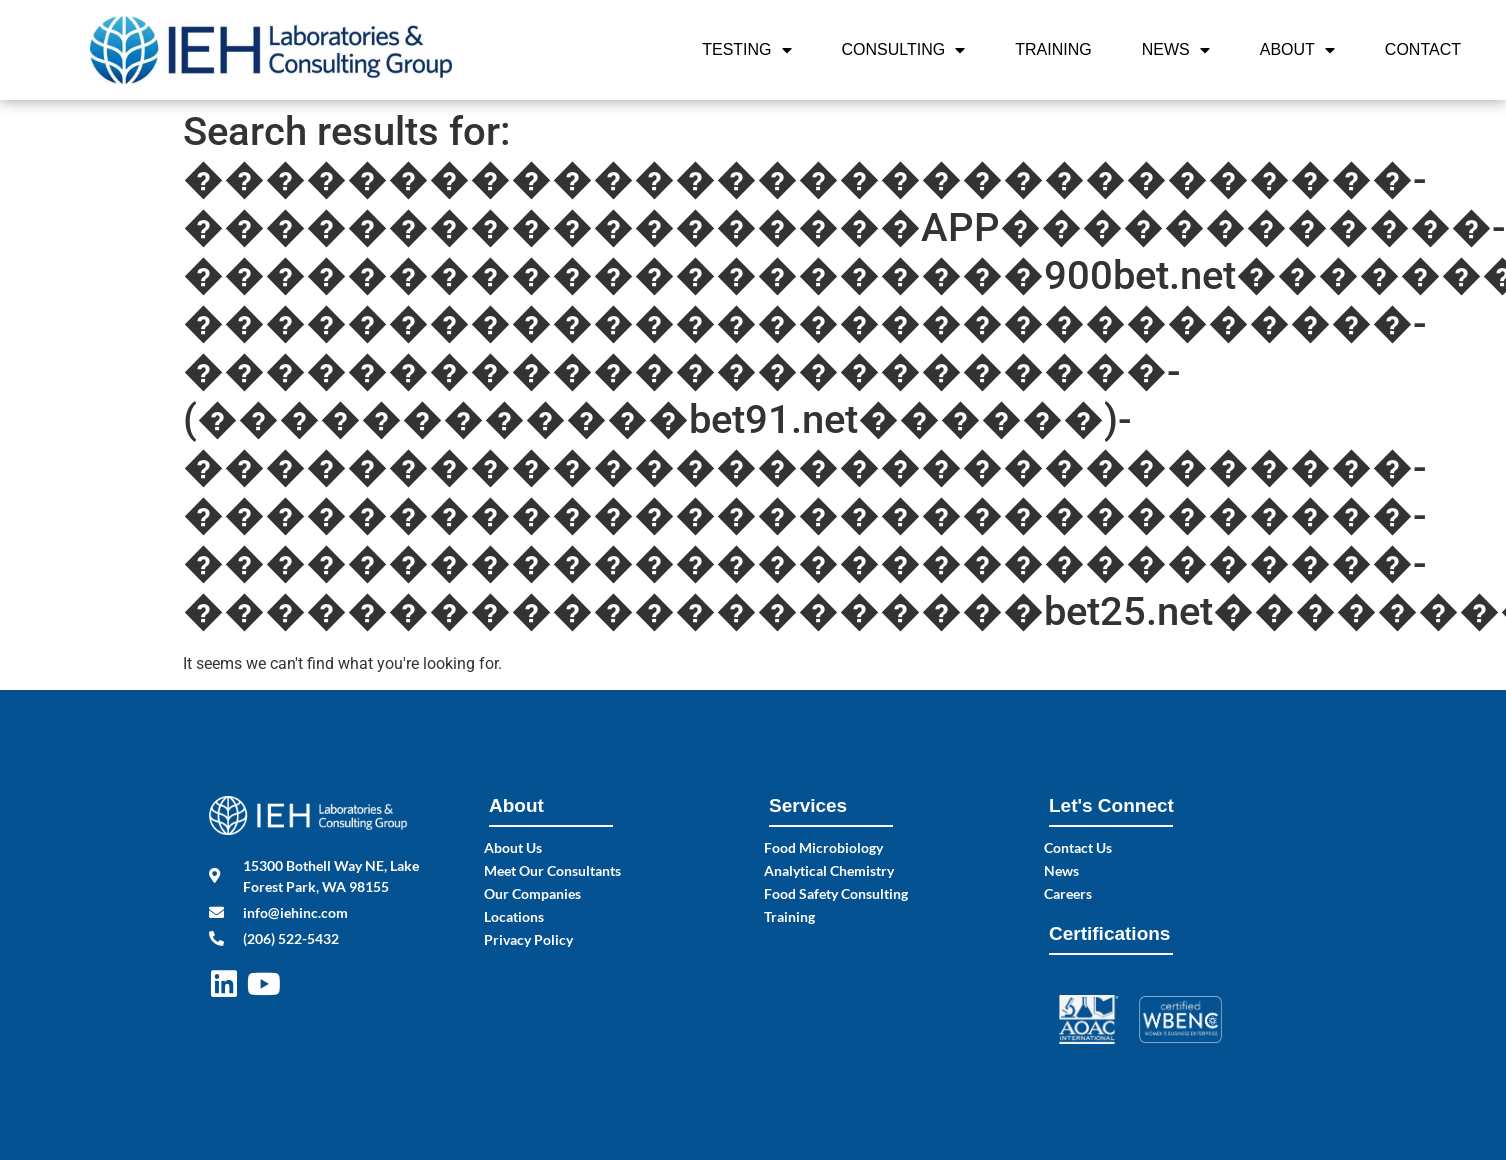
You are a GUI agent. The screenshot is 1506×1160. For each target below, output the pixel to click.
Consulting (904, 50)
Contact (1423, 49)
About (1297, 50)
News (1176, 50)
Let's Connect (1111, 805)
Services (808, 805)
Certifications (1109, 933)
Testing (746, 50)
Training (1053, 49)
